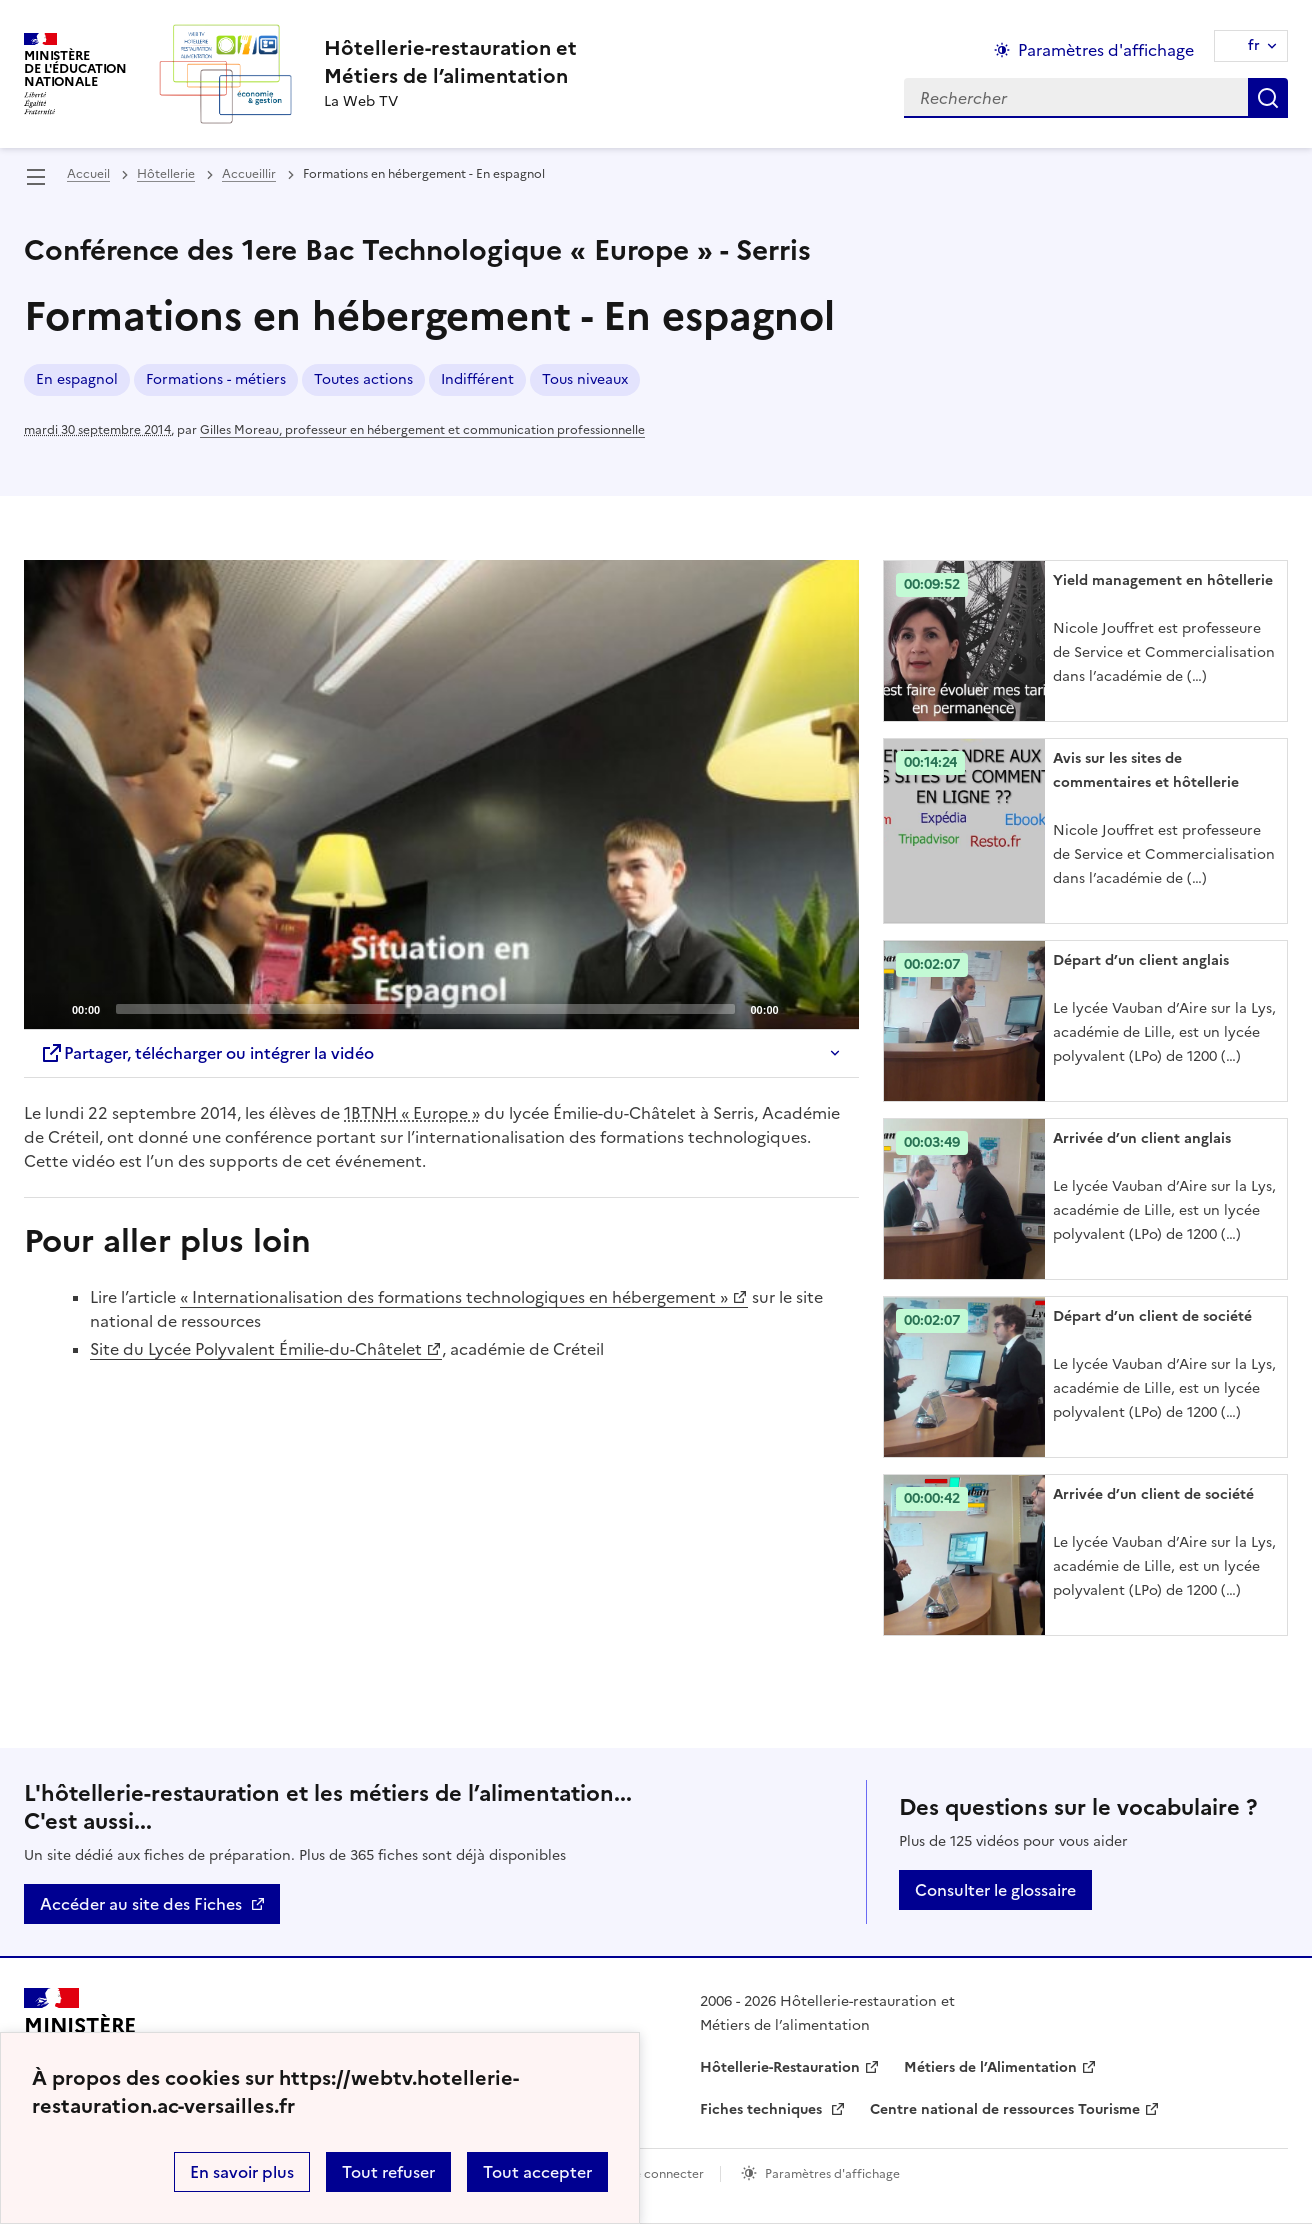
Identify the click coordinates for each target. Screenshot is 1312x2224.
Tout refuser (388, 2172)
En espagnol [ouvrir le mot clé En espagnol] (77, 379)
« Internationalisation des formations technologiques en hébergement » (454, 1297)
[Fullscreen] (832, 1008)
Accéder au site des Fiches (141, 1904)
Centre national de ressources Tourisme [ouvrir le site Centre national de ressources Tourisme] (1005, 2109)
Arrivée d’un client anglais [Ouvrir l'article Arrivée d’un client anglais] (1142, 1138)
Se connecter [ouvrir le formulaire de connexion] (665, 2174)
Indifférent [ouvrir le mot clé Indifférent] (477, 379)
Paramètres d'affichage (832, 2174)
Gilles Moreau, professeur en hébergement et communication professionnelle (422, 430)
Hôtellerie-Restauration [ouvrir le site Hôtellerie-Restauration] (780, 2067)
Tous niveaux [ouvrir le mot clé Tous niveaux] (585, 379)
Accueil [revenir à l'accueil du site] (88, 174)
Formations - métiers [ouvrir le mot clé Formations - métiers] (216, 379)
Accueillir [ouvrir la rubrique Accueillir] (249, 174)
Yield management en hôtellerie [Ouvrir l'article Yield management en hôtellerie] (1163, 580)
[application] (441, 794)
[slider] (425, 1009)
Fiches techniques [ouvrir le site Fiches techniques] (763, 2109)
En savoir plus (242, 2172)
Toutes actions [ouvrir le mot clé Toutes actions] (363, 379)
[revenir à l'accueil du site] (450, 62)
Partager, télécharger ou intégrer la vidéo (207, 1053)
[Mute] (800, 1008)
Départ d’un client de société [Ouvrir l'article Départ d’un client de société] (1152, 1316)
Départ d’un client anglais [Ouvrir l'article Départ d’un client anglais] (1141, 960)
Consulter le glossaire (995, 1890)
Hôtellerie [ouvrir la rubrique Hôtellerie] (166, 174)
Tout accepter (537, 2172)
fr (1254, 45)
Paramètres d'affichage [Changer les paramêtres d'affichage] (1106, 50)
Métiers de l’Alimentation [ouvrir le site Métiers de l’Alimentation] (990, 2067)
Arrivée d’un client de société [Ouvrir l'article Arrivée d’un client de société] (1153, 1494)
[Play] (441, 795)
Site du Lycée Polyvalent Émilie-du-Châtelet (256, 1349)
